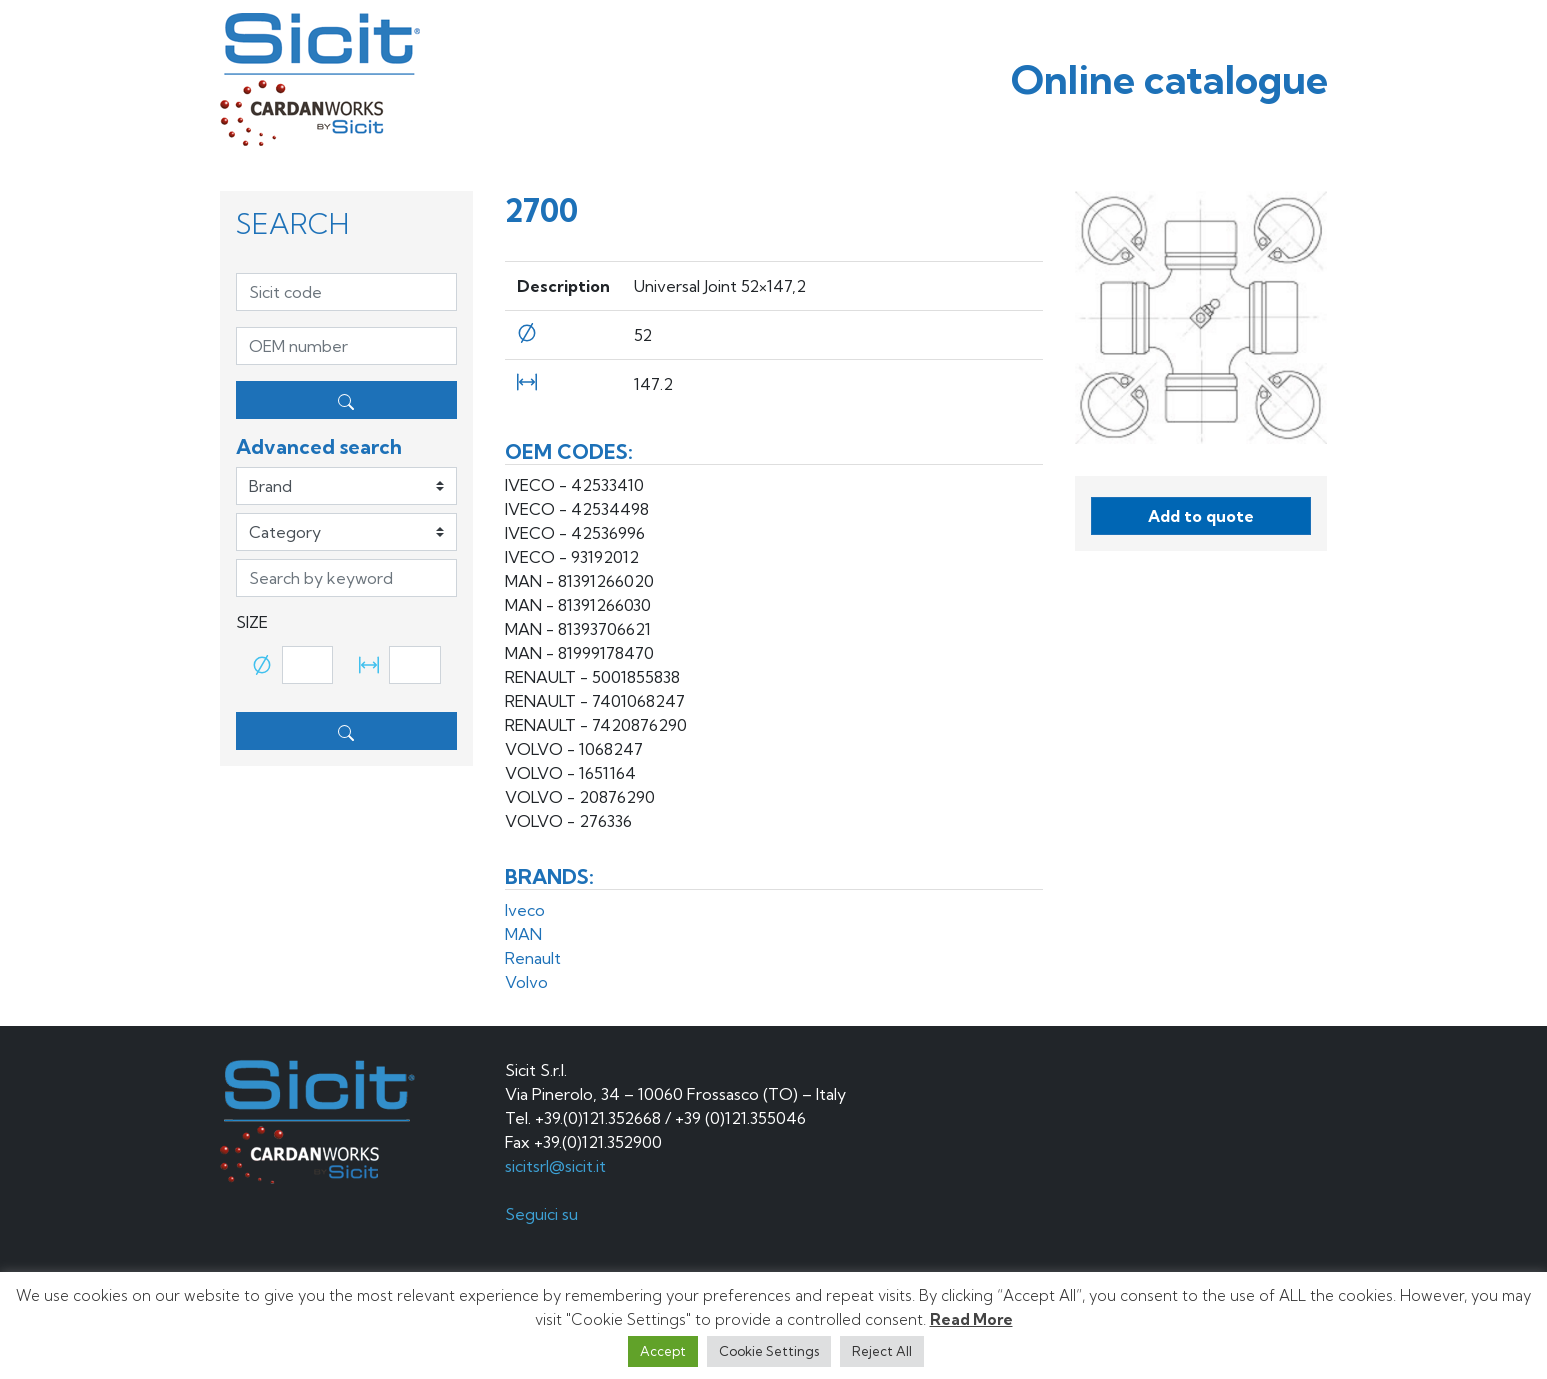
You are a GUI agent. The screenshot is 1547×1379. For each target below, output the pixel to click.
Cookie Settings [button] (769, 1351)
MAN (523, 934)
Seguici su (543, 1214)
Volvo (526, 982)
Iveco (525, 910)
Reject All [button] (882, 1351)
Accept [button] (663, 1351)
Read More (971, 1319)
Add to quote (1201, 516)
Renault (533, 958)
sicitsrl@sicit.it (555, 1166)
